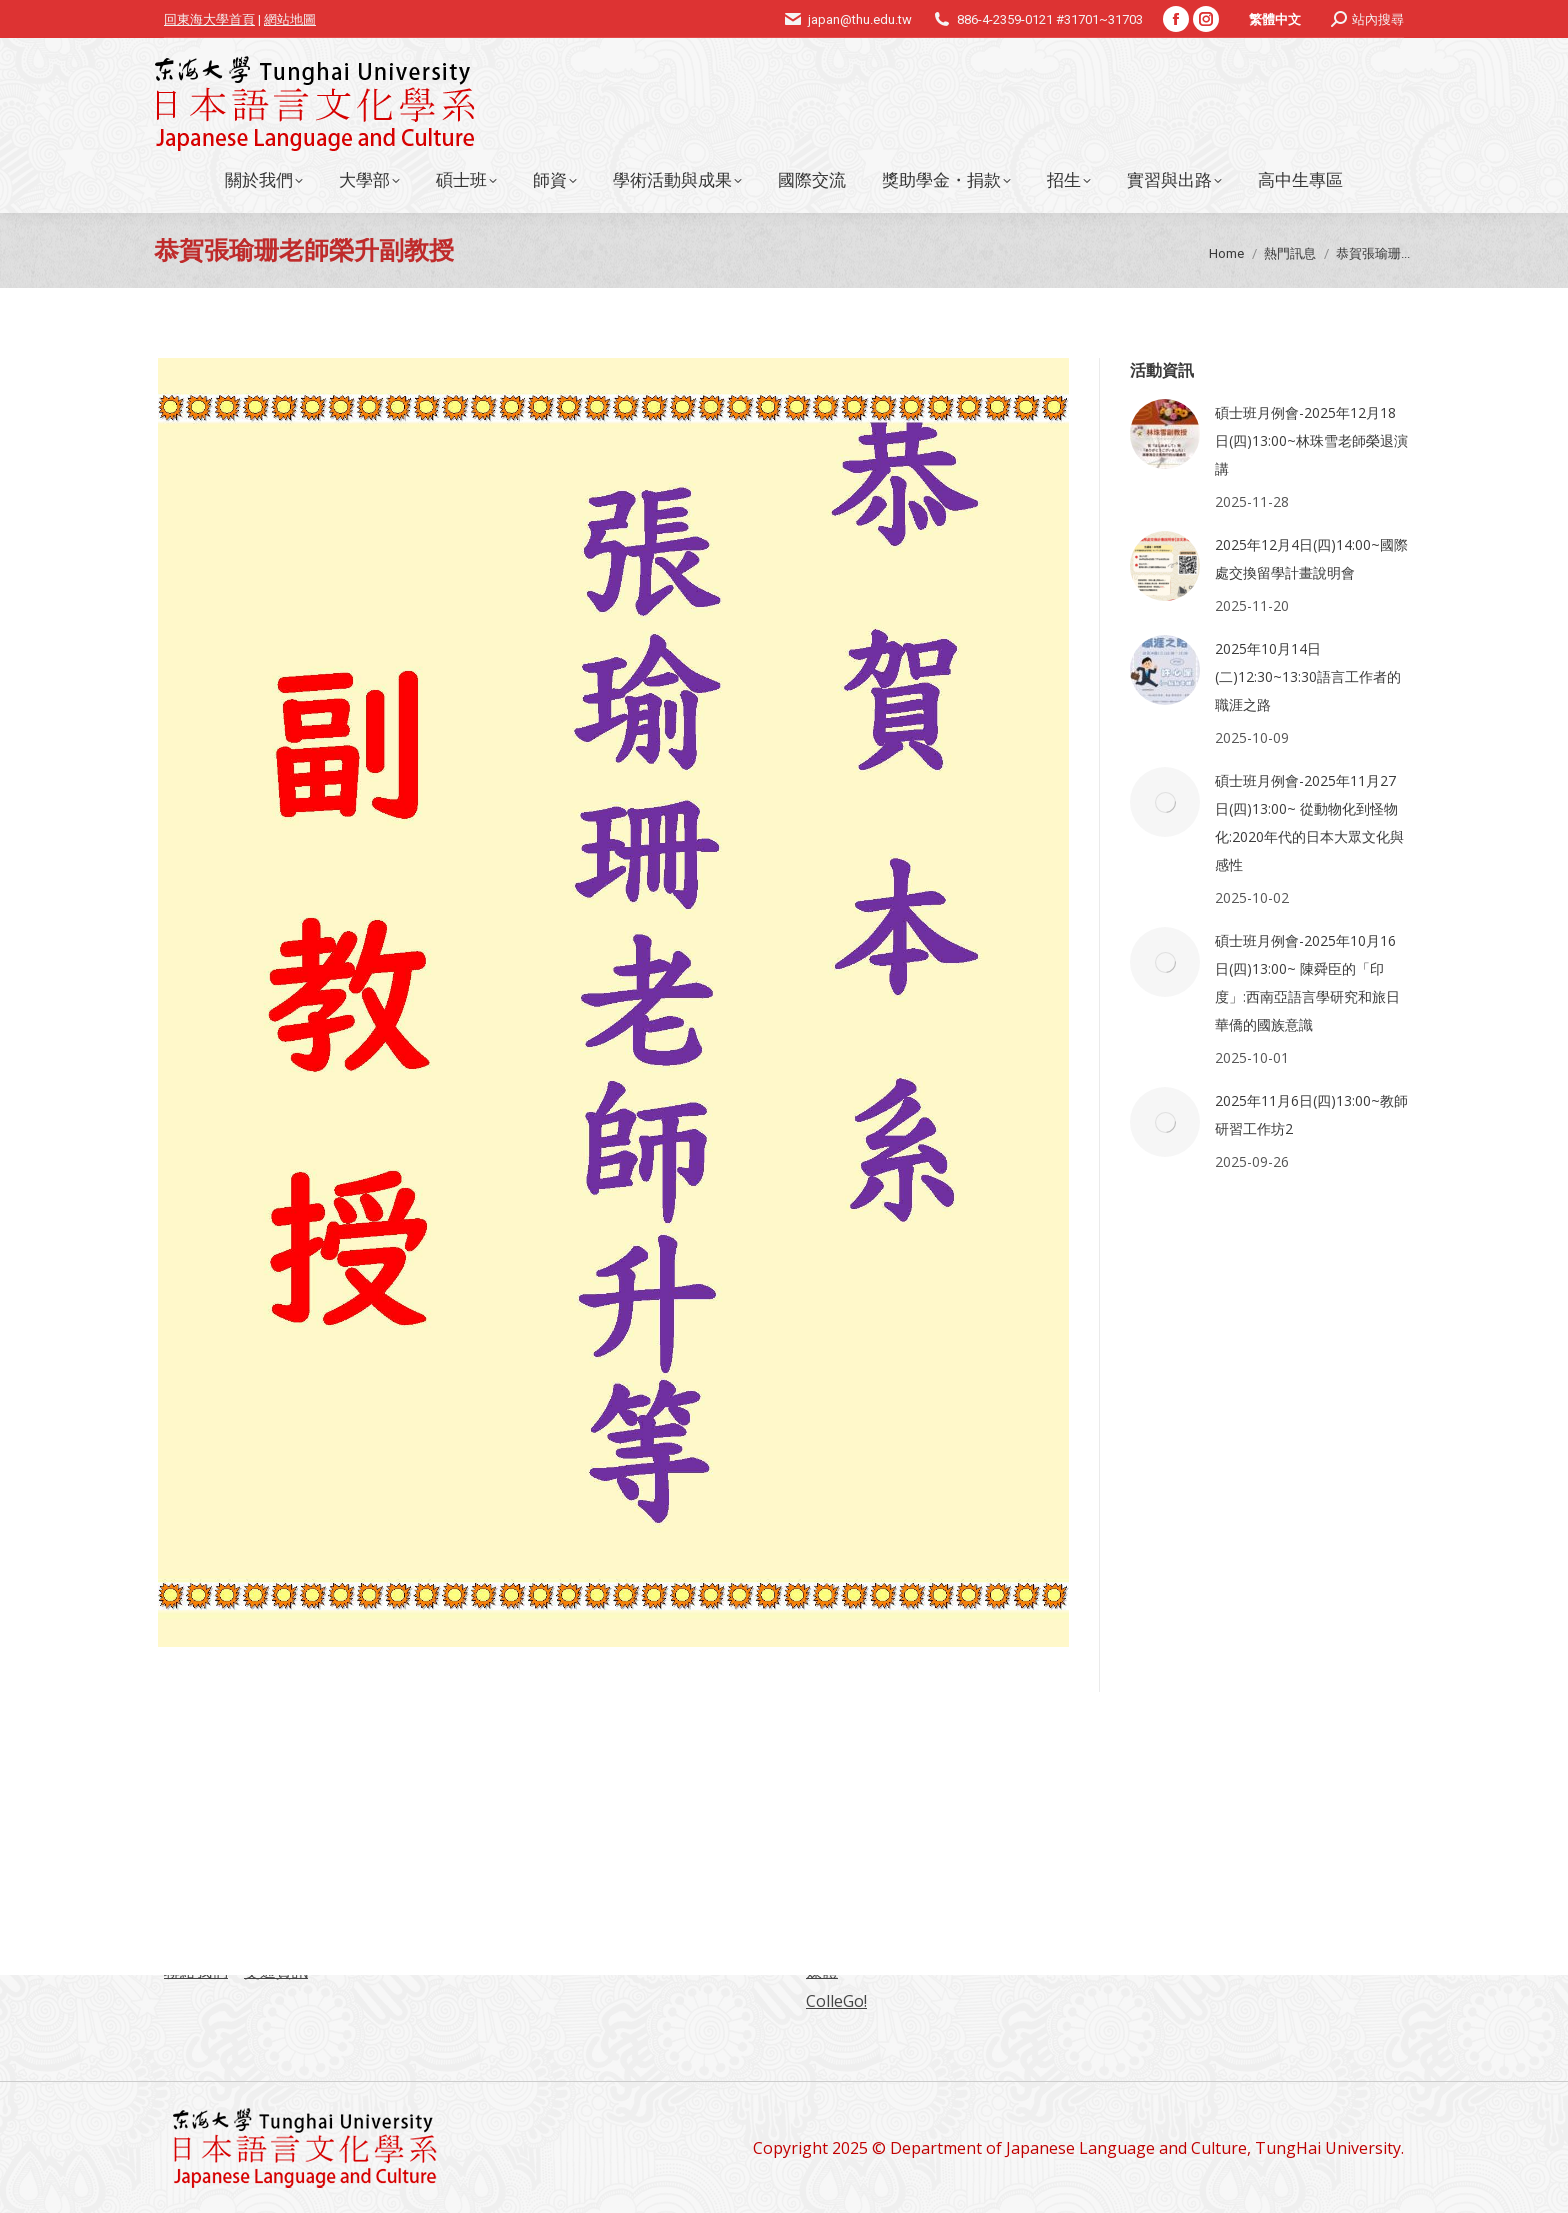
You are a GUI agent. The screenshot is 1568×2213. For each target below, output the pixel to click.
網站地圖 (290, 19)
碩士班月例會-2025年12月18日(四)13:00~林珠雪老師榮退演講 (1311, 440)
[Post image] (1165, 434)
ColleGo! (836, 2001)
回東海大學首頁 (209, 19)
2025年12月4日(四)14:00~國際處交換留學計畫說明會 (1311, 558)
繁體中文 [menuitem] (1275, 19)
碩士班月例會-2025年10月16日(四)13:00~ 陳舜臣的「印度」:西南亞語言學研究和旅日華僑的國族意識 (1307, 982)
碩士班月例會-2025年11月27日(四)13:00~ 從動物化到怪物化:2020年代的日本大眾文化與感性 (1309, 822)
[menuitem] (1275, 19)
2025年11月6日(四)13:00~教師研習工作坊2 (1311, 1114)
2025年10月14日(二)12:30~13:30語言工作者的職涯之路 (1308, 676)
